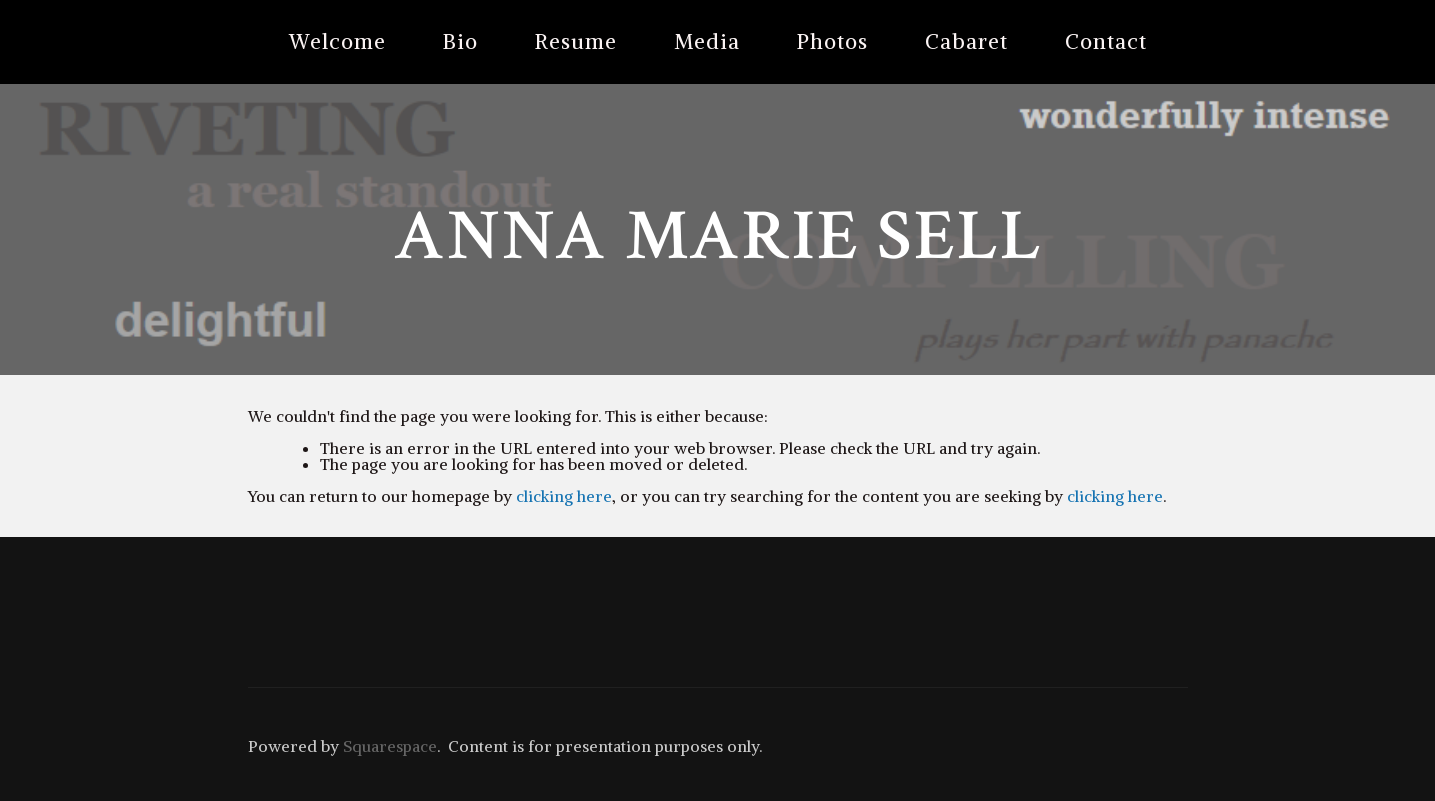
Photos (832, 41)
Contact (1106, 41)
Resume (576, 41)
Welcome (337, 41)
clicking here (564, 496)
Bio (460, 41)
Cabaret (966, 41)
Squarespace (390, 746)
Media (707, 41)
